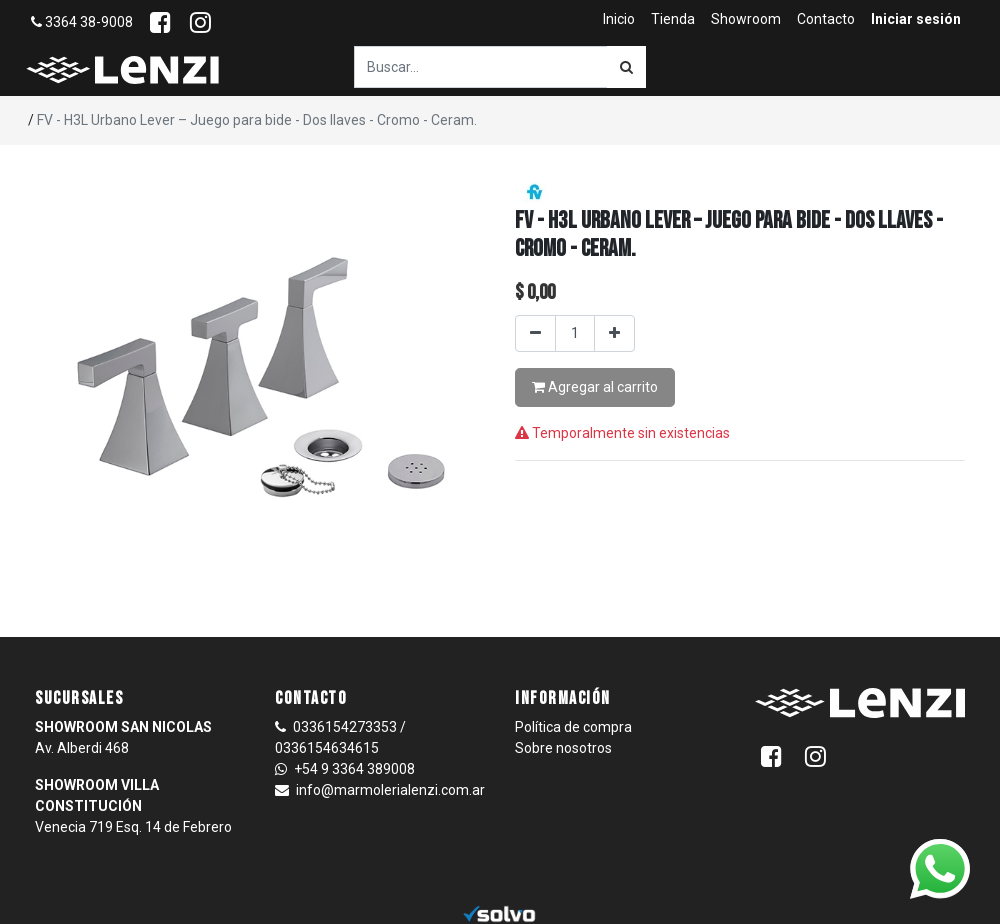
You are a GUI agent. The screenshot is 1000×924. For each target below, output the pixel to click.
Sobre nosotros (563, 748)
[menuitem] (619, 19)
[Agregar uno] (614, 333)
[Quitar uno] (535, 333)
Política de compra (573, 727)
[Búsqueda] (626, 67)
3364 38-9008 (82, 22)
